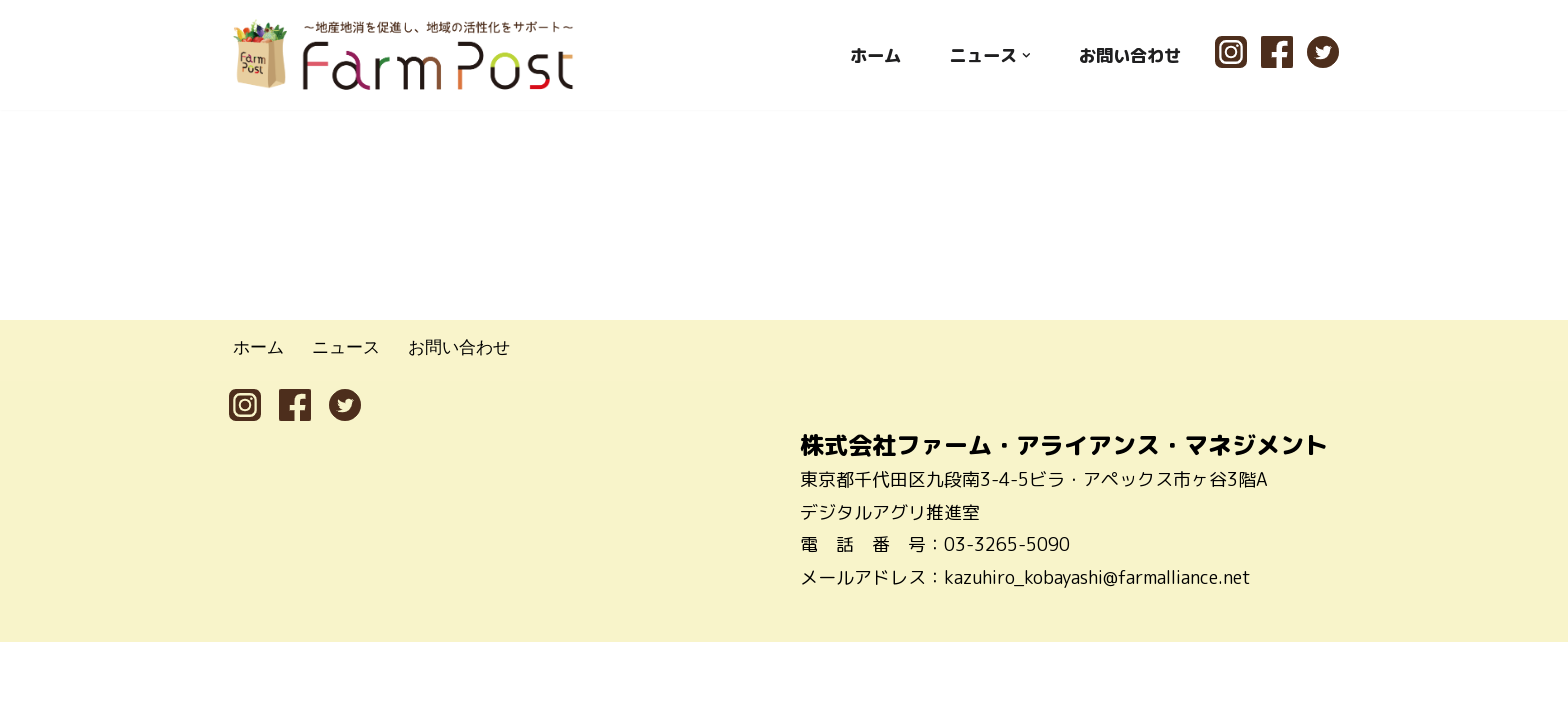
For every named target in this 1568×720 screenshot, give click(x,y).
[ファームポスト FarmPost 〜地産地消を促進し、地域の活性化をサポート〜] (404, 54)
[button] (1020, 54)
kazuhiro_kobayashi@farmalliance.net (1097, 655)
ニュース (351, 425)
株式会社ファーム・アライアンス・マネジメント (1064, 523)
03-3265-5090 (1007, 622)
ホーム (864, 54)
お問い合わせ (1127, 54)
